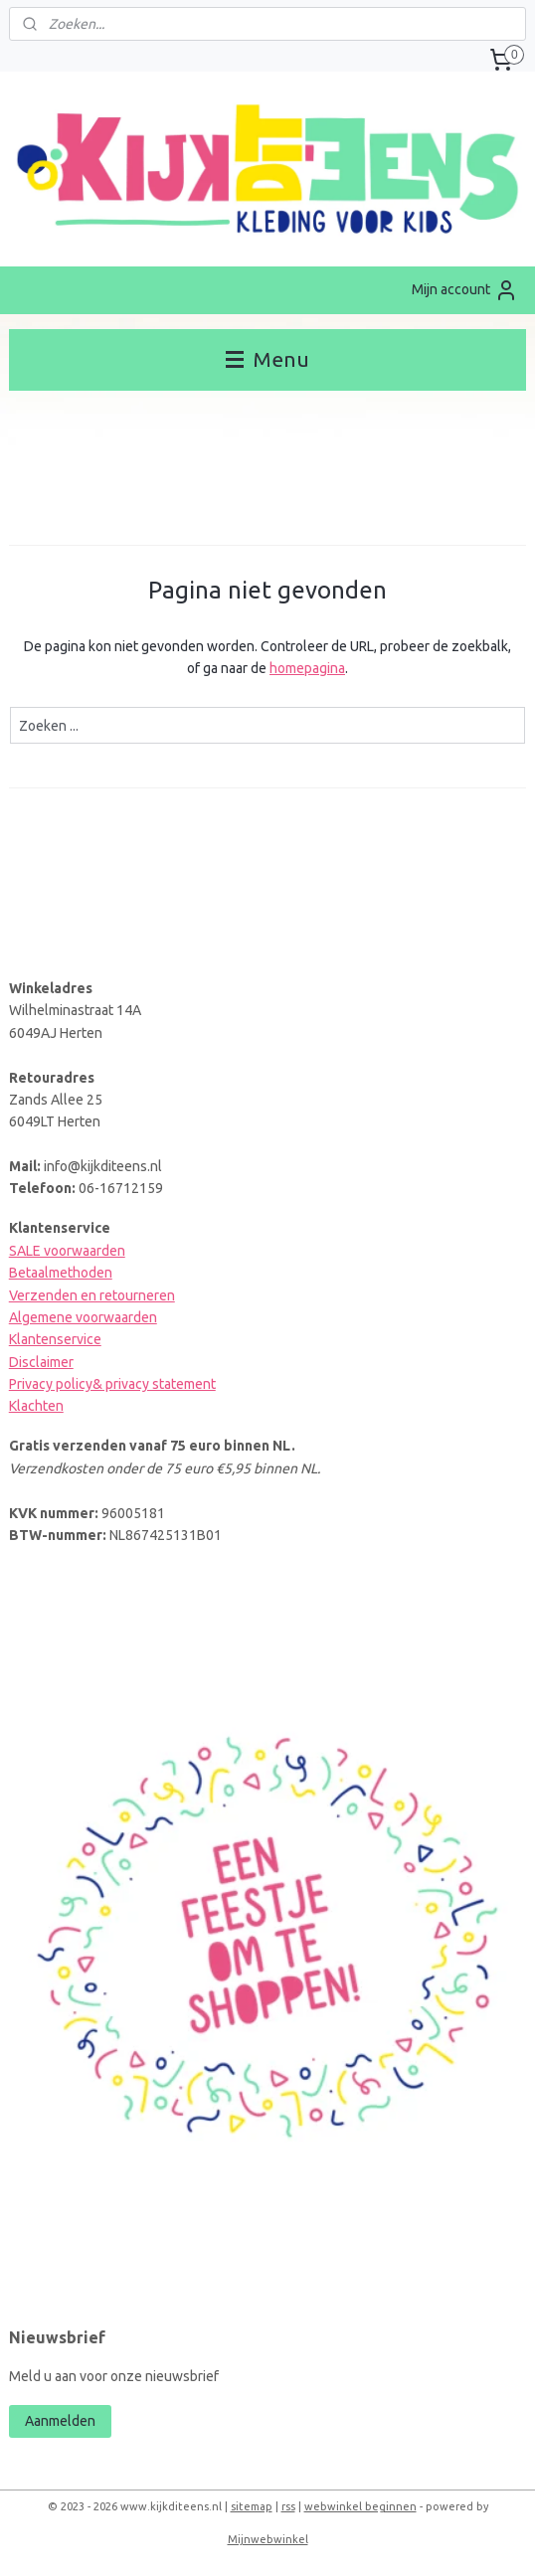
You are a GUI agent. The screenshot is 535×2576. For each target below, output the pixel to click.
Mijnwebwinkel (268, 2539)
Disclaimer (41, 1362)
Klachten (36, 1406)
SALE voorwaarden (67, 1251)
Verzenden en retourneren (92, 1295)
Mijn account (465, 290)
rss (288, 2506)
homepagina (307, 668)
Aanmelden (60, 2421)
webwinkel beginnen (360, 2506)
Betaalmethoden (60, 1273)
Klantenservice (55, 1339)
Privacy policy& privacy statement (112, 1384)
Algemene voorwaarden (83, 1317)
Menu (267, 359)
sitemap (251, 2506)
